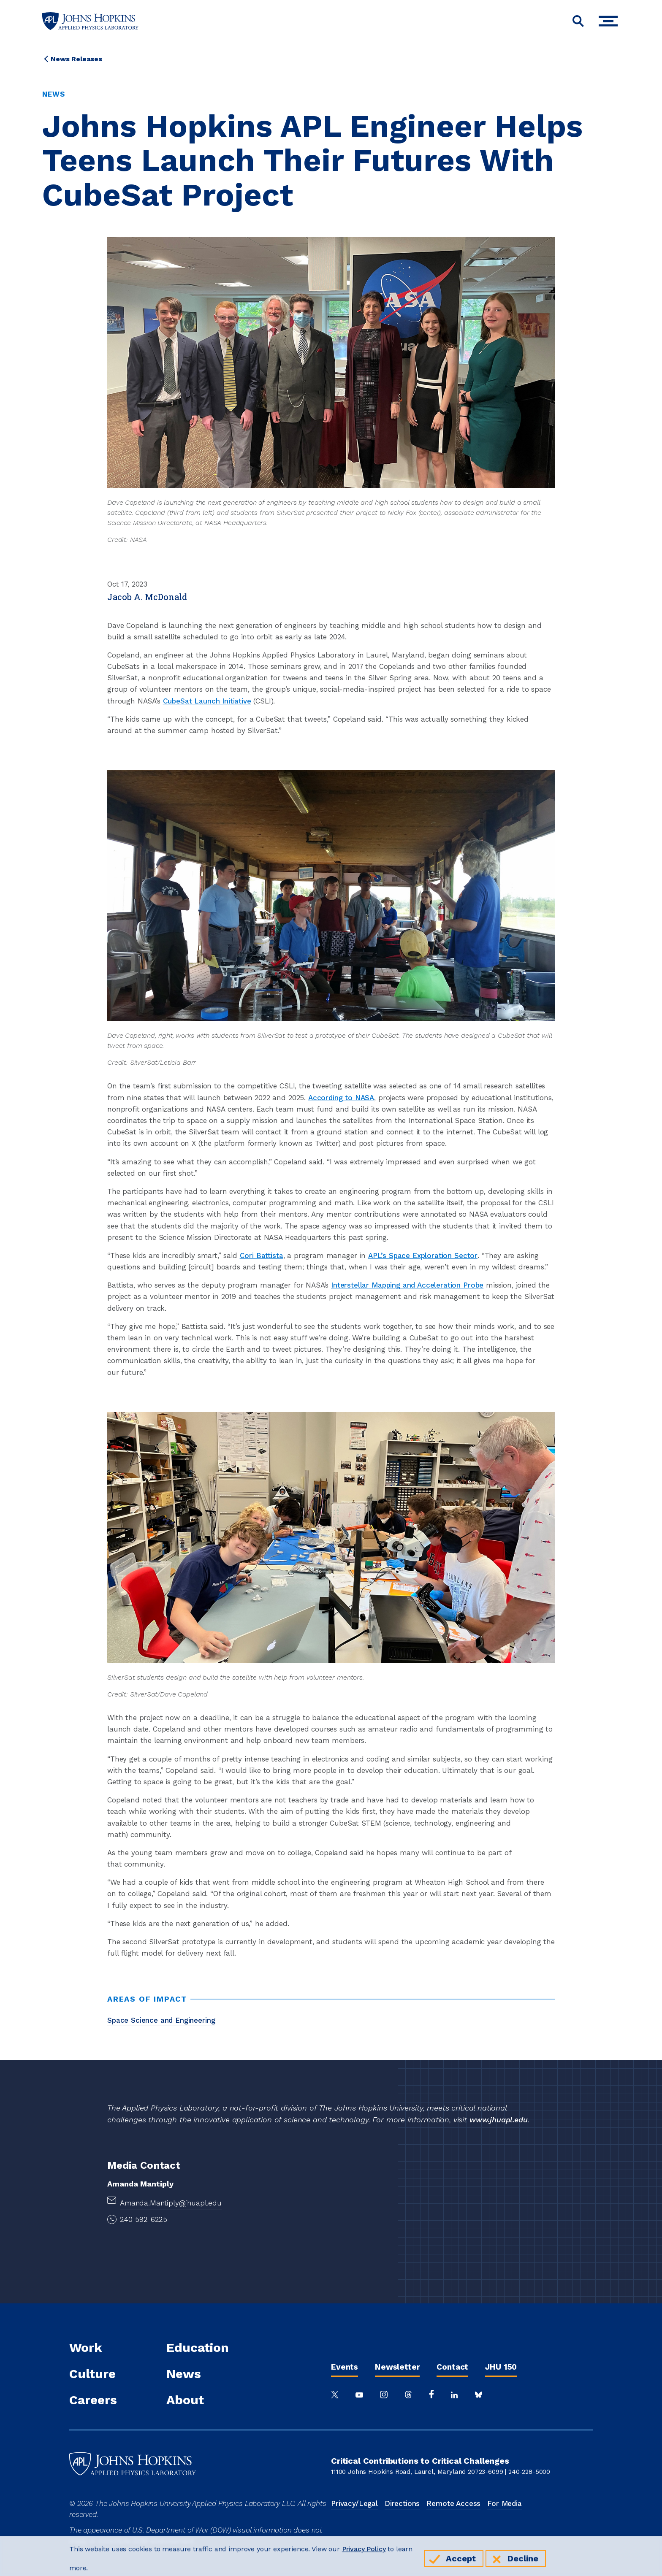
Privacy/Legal (354, 2503)
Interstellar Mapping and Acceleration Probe (407, 1285)
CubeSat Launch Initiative (207, 701)
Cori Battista (261, 1255)
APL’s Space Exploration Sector (423, 1255)
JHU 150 (501, 2367)
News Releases (76, 59)
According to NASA (341, 1097)
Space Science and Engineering (161, 2020)
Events (344, 2367)
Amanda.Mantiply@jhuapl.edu (171, 2203)
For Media (504, 2503)
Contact (452, 2367)
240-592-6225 (143, 2219)
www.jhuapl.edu (498, 2119)
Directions (402, 2503)
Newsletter (397, 2367)
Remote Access (453, 2503)
